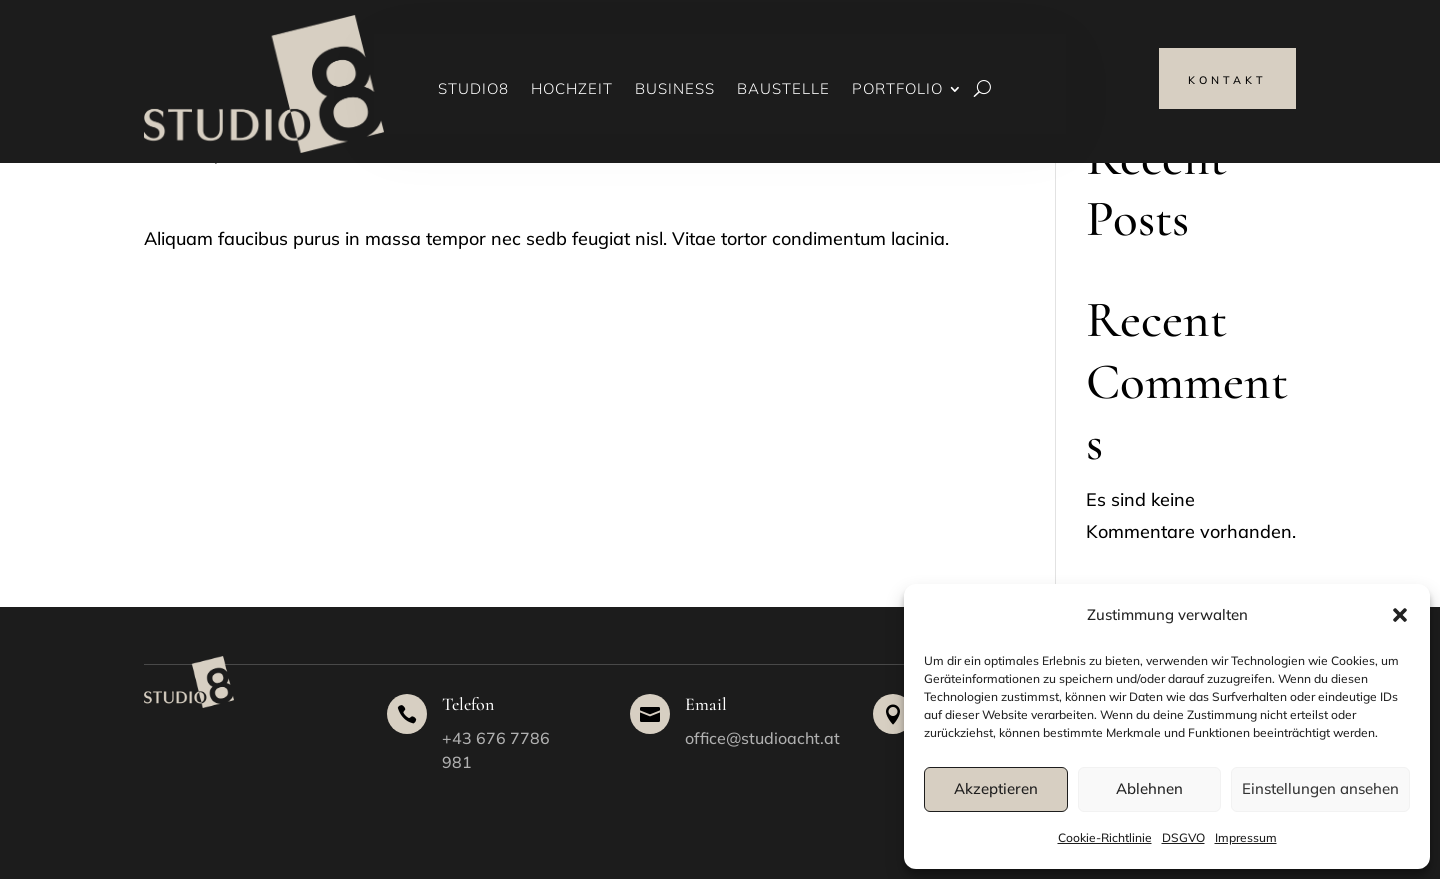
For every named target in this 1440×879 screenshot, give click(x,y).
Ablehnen (1149, 788)
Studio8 (473, 90)
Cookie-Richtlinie (1105, 837)
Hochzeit (572, 90)
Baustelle (783, 90)
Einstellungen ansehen (1320, 788)
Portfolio (897, 90)
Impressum (1246, 837)
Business (675, 90)
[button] (1400, 615)
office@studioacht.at (762, 738)
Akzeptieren (996, 788)
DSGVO (1183, 837)
